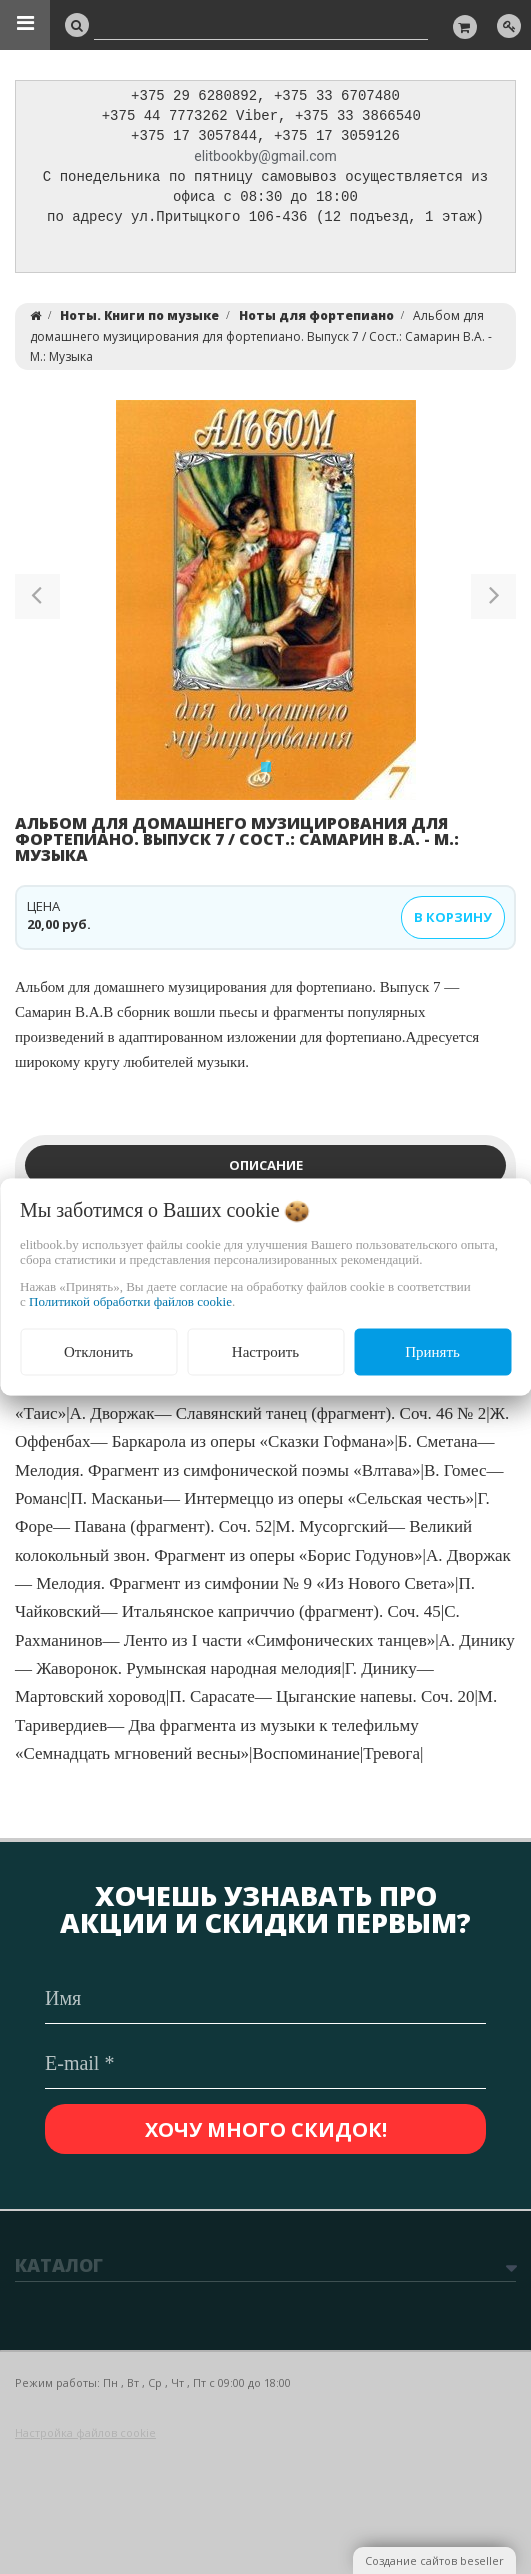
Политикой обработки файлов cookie (130, 1301)
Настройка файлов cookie (85, 2432)
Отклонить (98, 1352)
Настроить (265, 1352)
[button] (37, 606)
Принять (432, 1352)
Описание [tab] (266, 1171)
